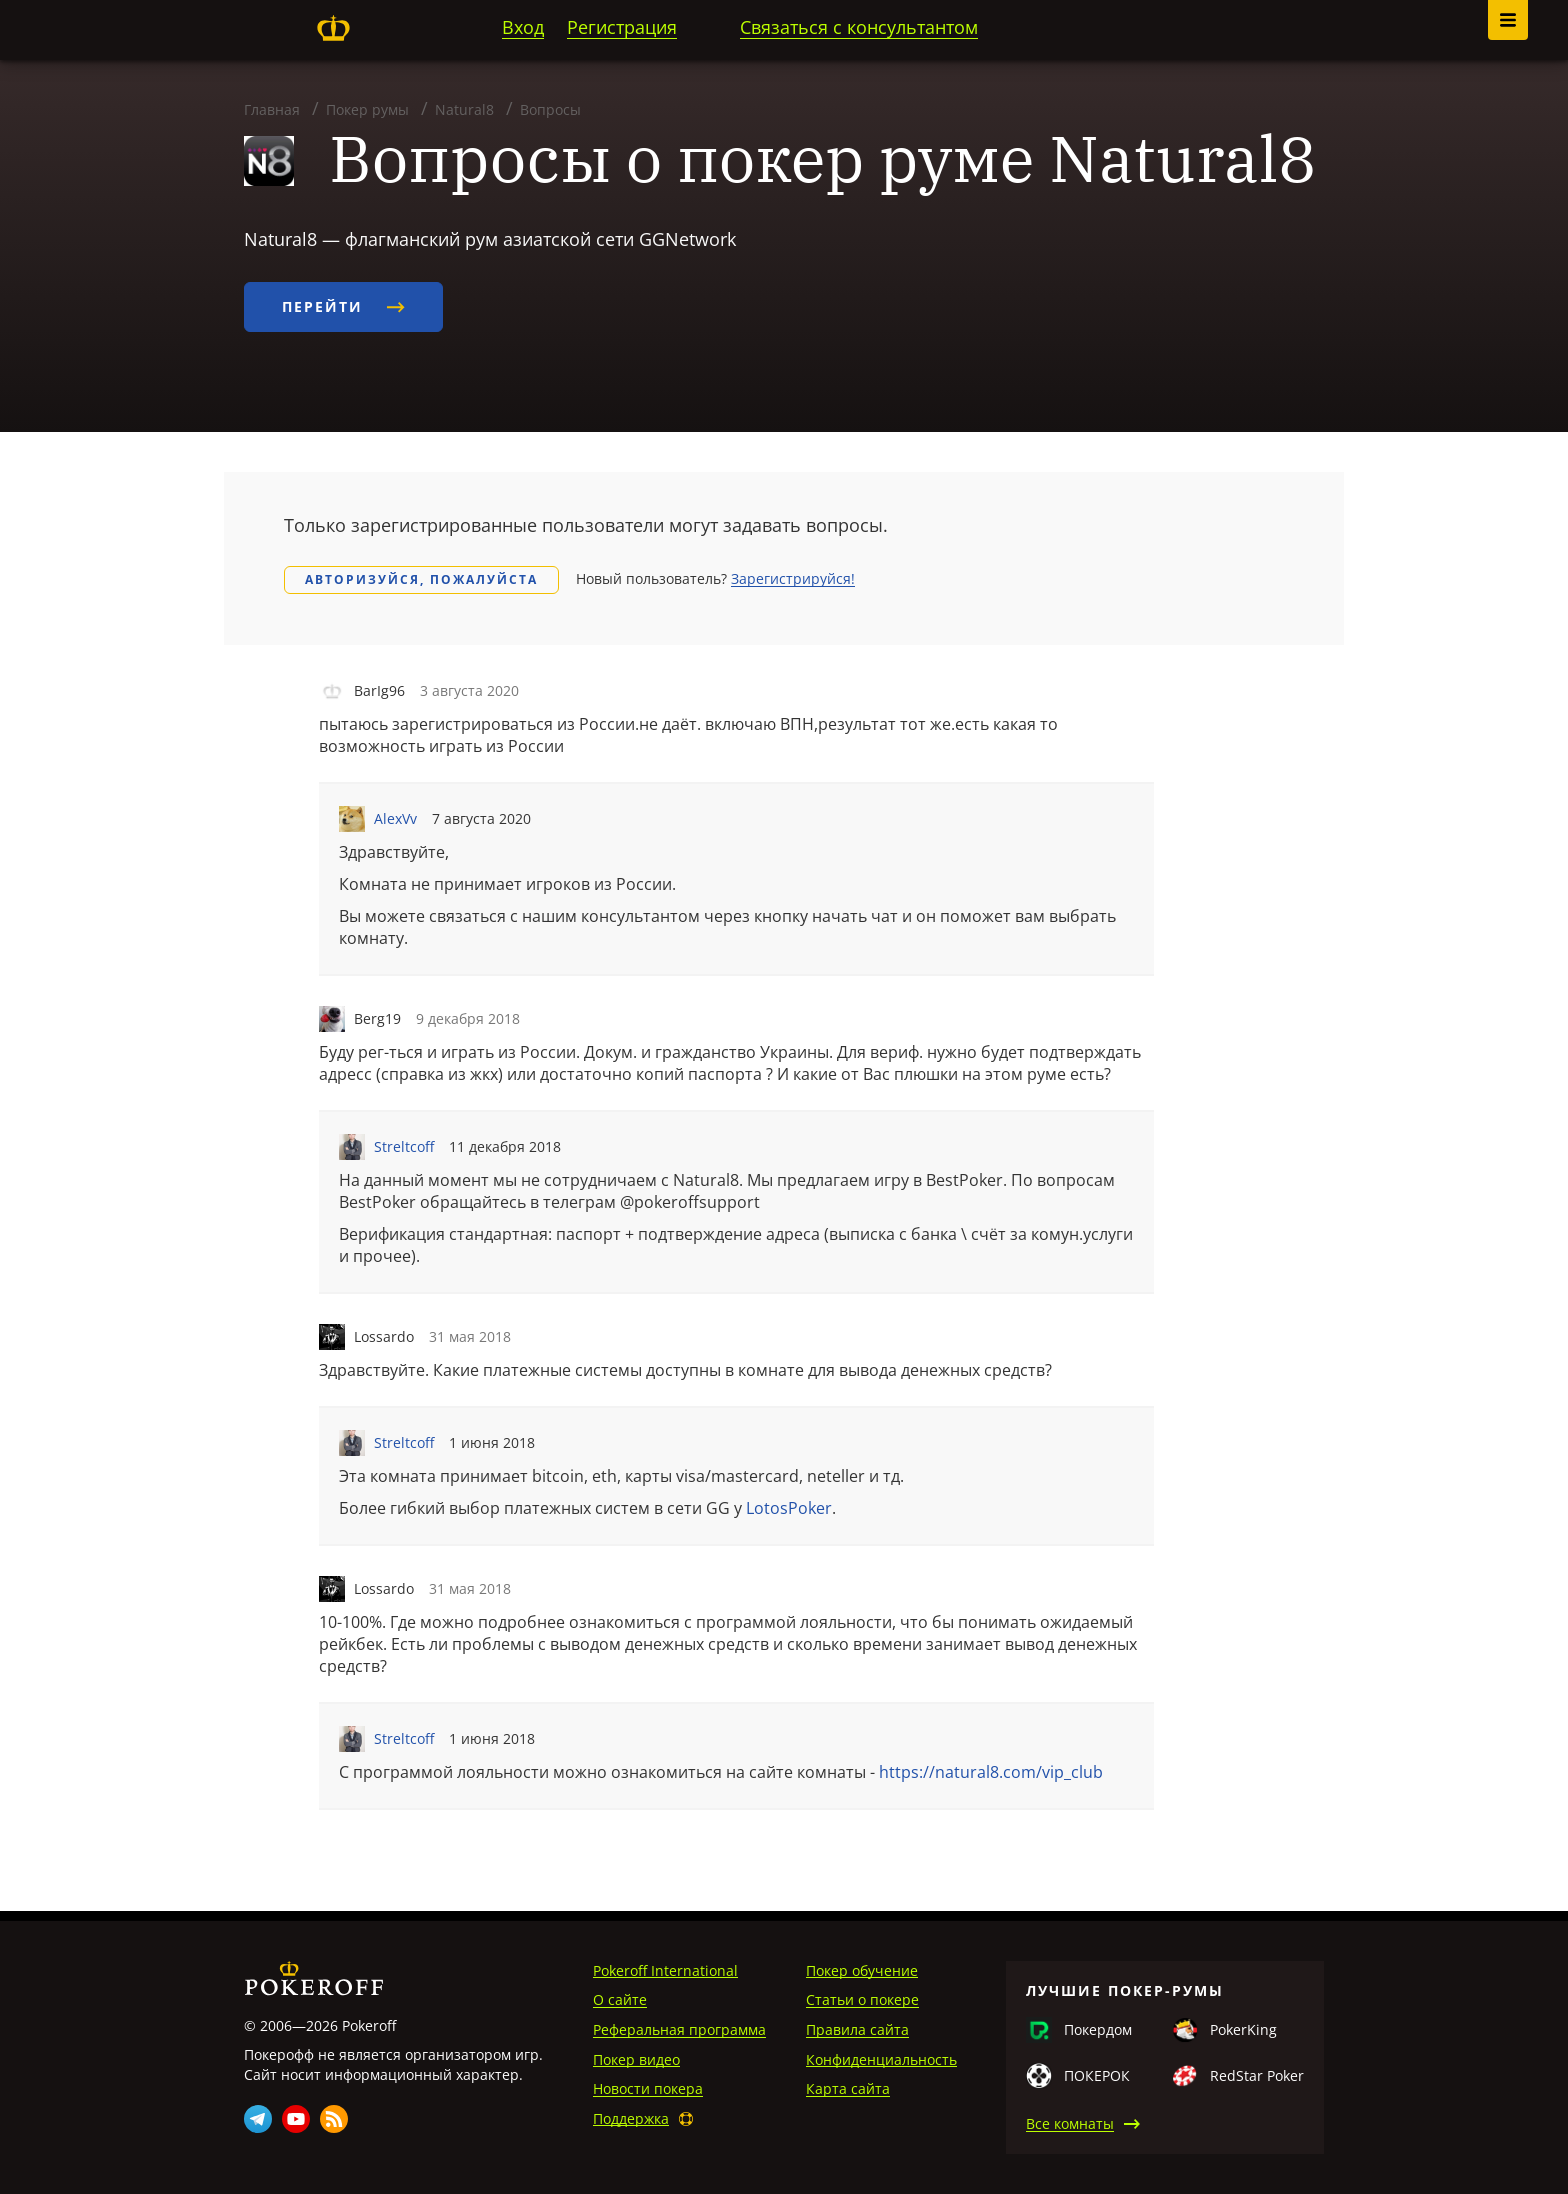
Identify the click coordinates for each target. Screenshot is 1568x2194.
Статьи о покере (862, 1999)
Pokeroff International (665, 1970)
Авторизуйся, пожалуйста (421, 579)
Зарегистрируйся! (793, 578)
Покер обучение (862, 1970)
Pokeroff (333, 28)
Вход (523, 27)
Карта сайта (848, 2088)
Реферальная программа (679, 2029)
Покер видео (636, 2059)
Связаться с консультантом (859, 27)
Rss (334, 2119)
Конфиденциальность (881, 2059)
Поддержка (631, 2118)
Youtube (296, 2119)
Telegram (258, 2119)
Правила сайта (857, 2029)
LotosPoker (789, 1508)
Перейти (343, 306)
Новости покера (648, 2088)
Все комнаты (1070, 2123)
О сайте (620, 1999)
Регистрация (622, 27)
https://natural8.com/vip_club (991, 1772)
